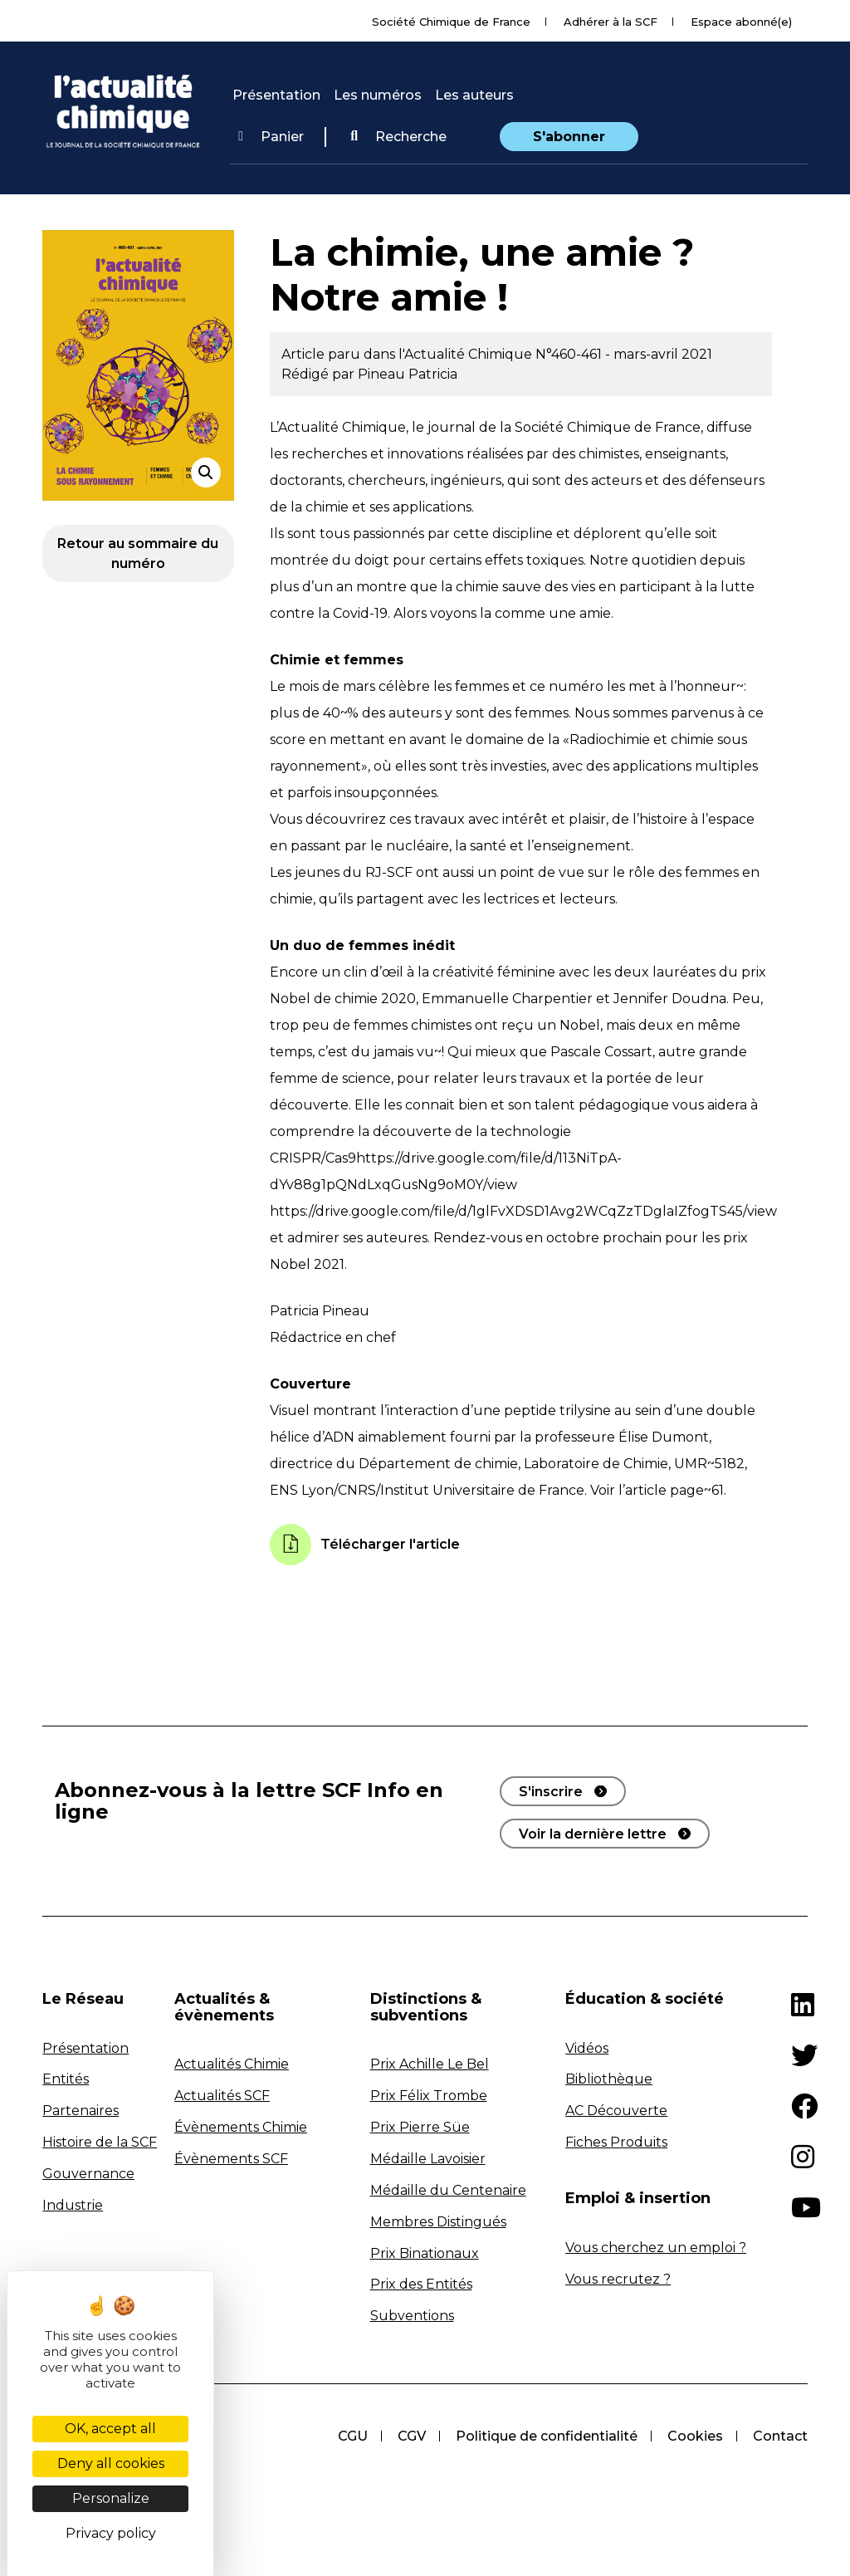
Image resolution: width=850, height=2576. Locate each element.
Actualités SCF (222, 2095)
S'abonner (569, 136)
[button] (398, 137)
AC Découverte (616, 2110)
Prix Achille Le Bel (429, 2064)
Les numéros (378, 95)
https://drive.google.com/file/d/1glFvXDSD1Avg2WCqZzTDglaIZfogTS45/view (523, 1211)
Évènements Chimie (240, 2127)
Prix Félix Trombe (428, 2095)
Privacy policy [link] (111, 2533)
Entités (65, 2079)
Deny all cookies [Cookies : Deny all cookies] (110, 2463)
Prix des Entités (421, 2284)
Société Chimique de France (451, 21)
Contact (780, 2436)
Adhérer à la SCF (610, 21)
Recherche (398, 136)
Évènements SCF (231, 2159)
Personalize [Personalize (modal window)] (110, 2498)
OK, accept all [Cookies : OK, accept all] (110, 2428)
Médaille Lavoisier (428, 2159)
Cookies (695, 2436)
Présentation (276, 95)
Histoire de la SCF (99, 2142)
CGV (412, 2436)
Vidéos (586, 2048)
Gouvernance (88, 2174)
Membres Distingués (438, 2222)
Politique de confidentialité (547, 2436)
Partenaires (80, 2110)
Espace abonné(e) (741, 21)
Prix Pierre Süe (420, 2127)
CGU (353, 2436)
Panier (271, 136)
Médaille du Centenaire (448, 2190)
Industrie (72, 2205)
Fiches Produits (616, 2142)
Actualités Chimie (231, 2064)
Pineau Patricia (407, 374)
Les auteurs (474, 95)
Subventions (412, 2316)
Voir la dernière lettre (593, 1834)
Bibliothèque (608, 2079)
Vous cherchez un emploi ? (655, 2247)
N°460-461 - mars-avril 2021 (623, 354)
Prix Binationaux (424, 2253)
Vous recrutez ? (618, 2279)
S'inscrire (551, 1792)
